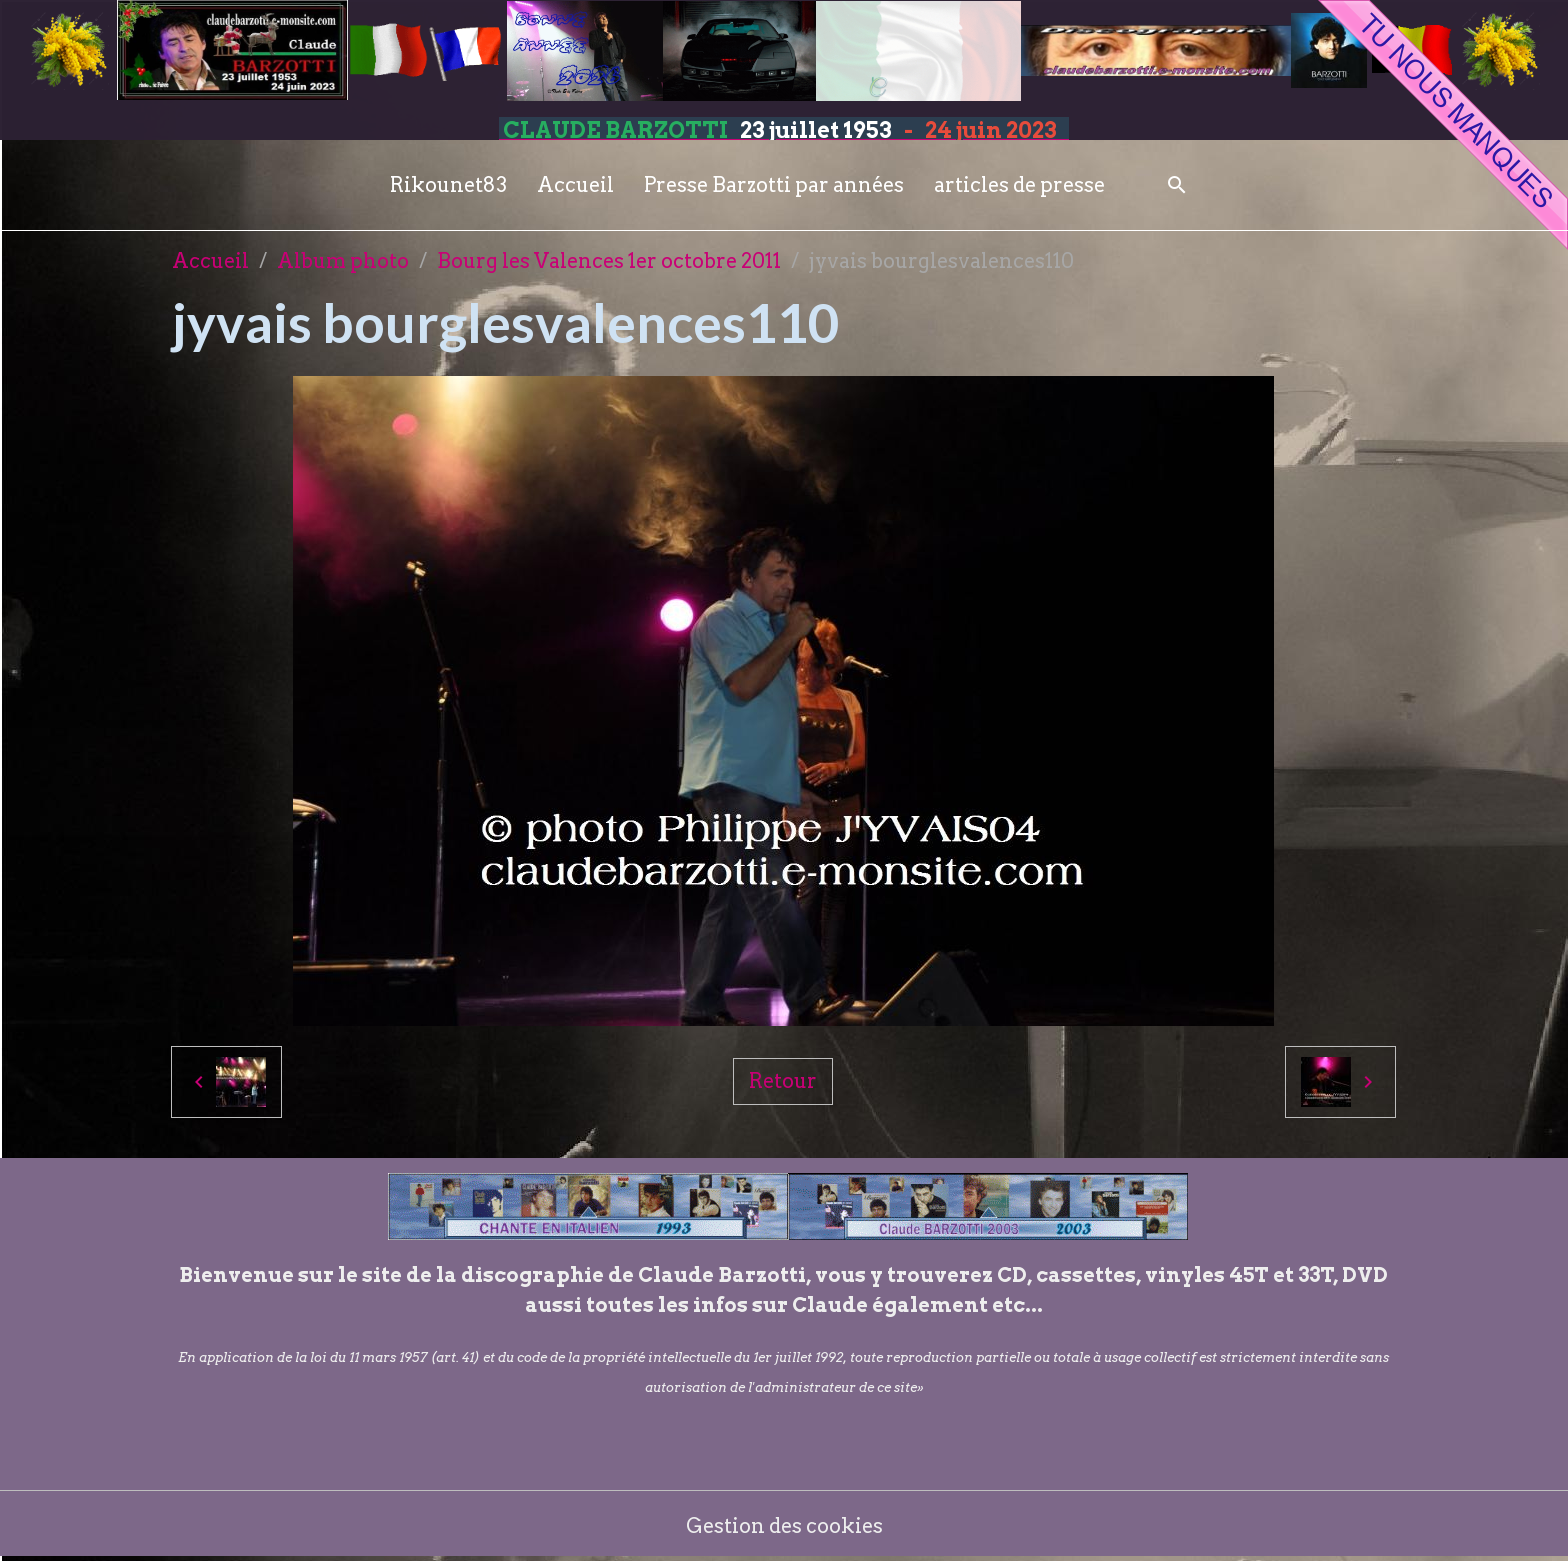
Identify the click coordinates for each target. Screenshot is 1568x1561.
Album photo (343, 261)
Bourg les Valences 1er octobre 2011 (609, 261)
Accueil (575, 185)
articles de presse (1019, 185)
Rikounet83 (448, 185)
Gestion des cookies (784, 1526)
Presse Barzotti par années (774, 185)
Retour (783, 1081)
